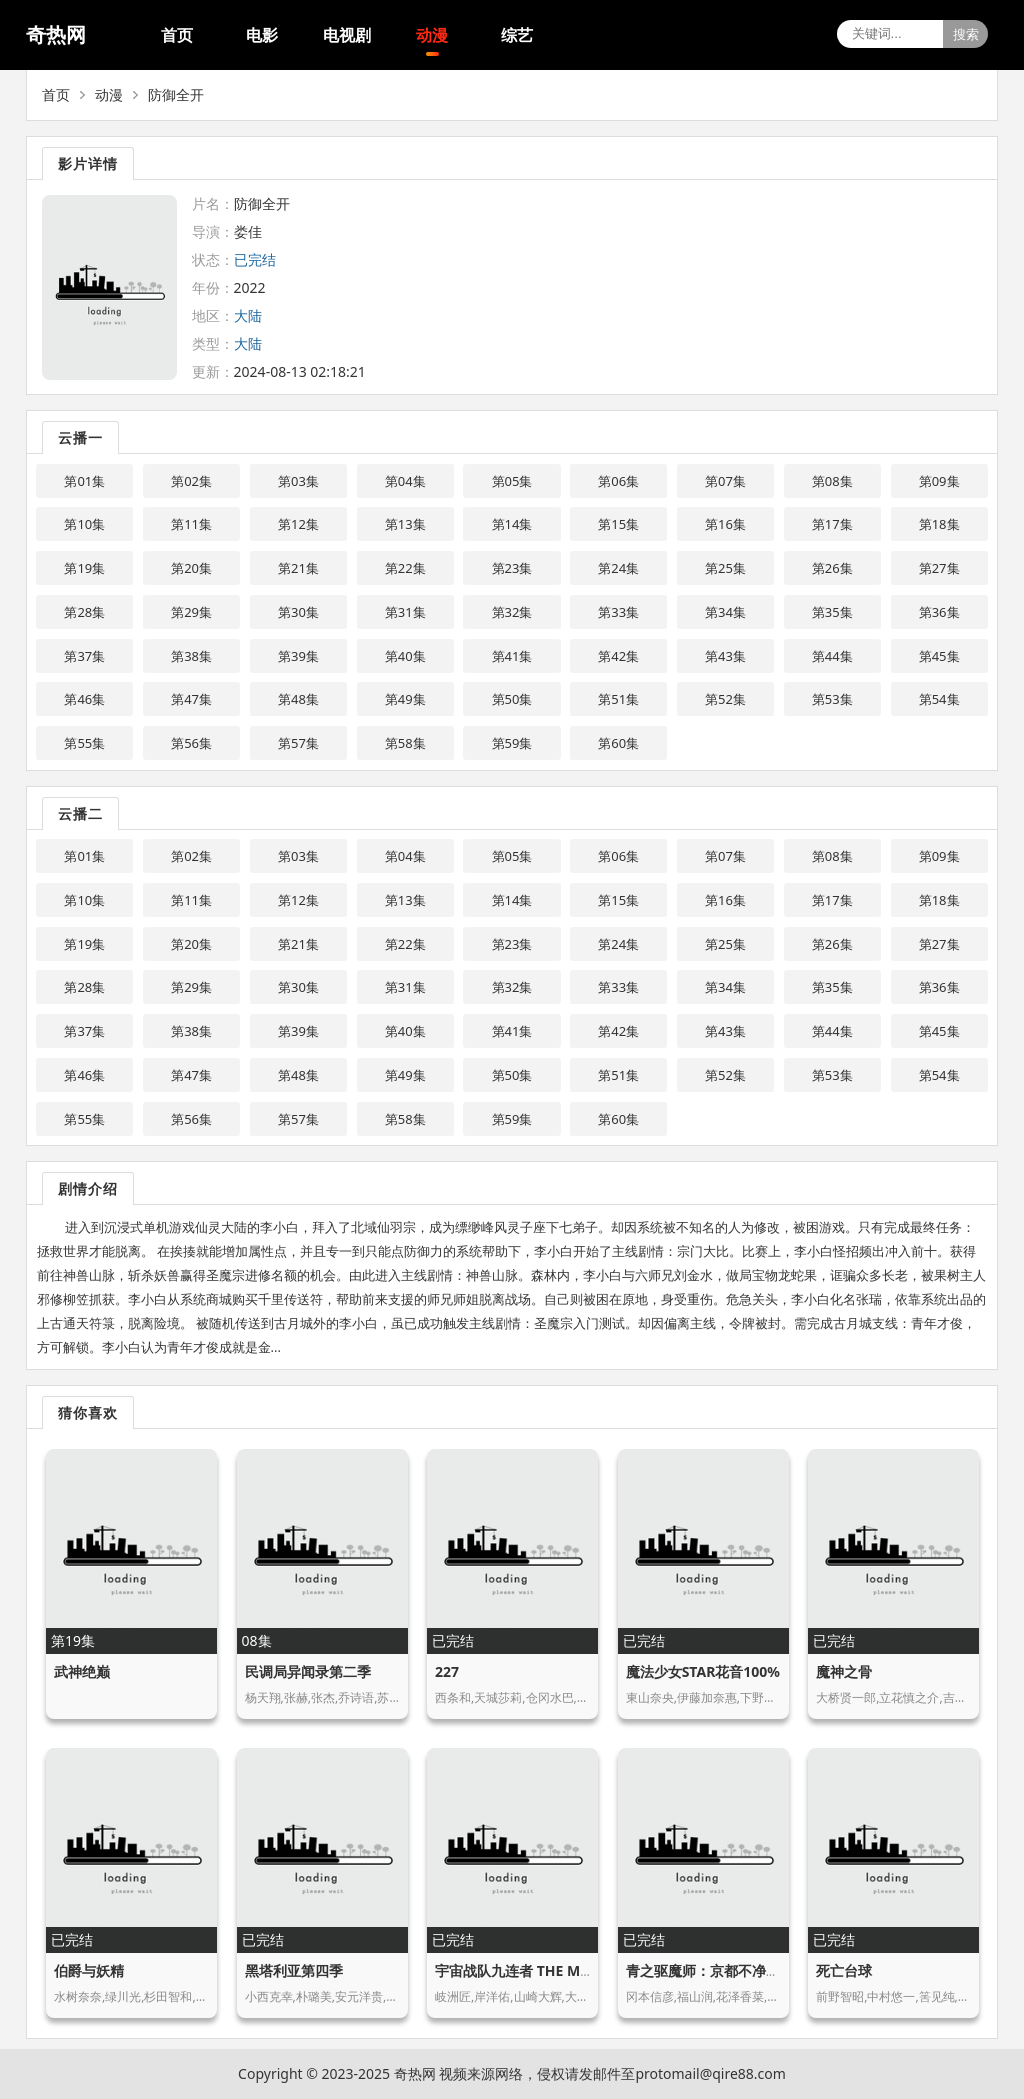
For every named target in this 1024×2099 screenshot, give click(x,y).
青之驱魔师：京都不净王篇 (710, 1970)
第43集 (725, 656)
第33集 (618, 612)
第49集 (405, 699)
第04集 (405, 481)
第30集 (298, 612)
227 (447, 1671)
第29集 (191, 612)
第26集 (832, 568)
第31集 (405, 612)
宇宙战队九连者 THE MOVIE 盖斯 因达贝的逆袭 (584, 1970)
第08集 (832, 481)
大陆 (248, 315)
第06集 (618, 481)
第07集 (725, 481)
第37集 (84, 656)
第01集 (84, 481)
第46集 (84, 699)
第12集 (298, 524)
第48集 (298, 699)
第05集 (512, 481)
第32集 (512, 612)
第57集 (298, 743)
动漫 (432, 35)
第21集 (298, 568)
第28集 (84, 612)
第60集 (618, 743)
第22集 (405, 568)
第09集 (939, 481)
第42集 (618, 656)
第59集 (512, 743)
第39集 (298, 656)
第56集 (191, 743)
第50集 (512, 699)
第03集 (298, 481)
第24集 (618, 568)
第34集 (725, 612)
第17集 (832, 524)
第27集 (939, 568)
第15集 (618, 524)
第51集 (618, 699)
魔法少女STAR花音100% (703, 1671)
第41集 (512, 656)
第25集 (725, 568)
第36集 (939, 612)
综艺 (517, 35)
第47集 (191, 699)
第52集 (725, 699)
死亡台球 (844, 1970)
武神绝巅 (82, 1671)
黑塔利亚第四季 (294, 1970)
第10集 (84, 524)
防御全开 (176, 94)
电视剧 (347, 35)
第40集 (405, 656)
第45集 (939, 656)
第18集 (939, 524)
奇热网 (56, 34)
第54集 (939, 699)
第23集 (512, 568)
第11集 (191, 524)
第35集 (832, 612)
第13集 (405, 524)
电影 (262, 35)
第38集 (191, 656)
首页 (177, 35)
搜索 (966, 34)
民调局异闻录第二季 (308, 1671)
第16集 (725, 524)
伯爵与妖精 (89, 1970)
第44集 (832, 656)
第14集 (512, 524)
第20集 (191, 568)
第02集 (191, 481)
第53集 (832, 699)
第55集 (84, 743)
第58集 (405, 743)
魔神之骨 (844, 1671)
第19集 (84, 568)
